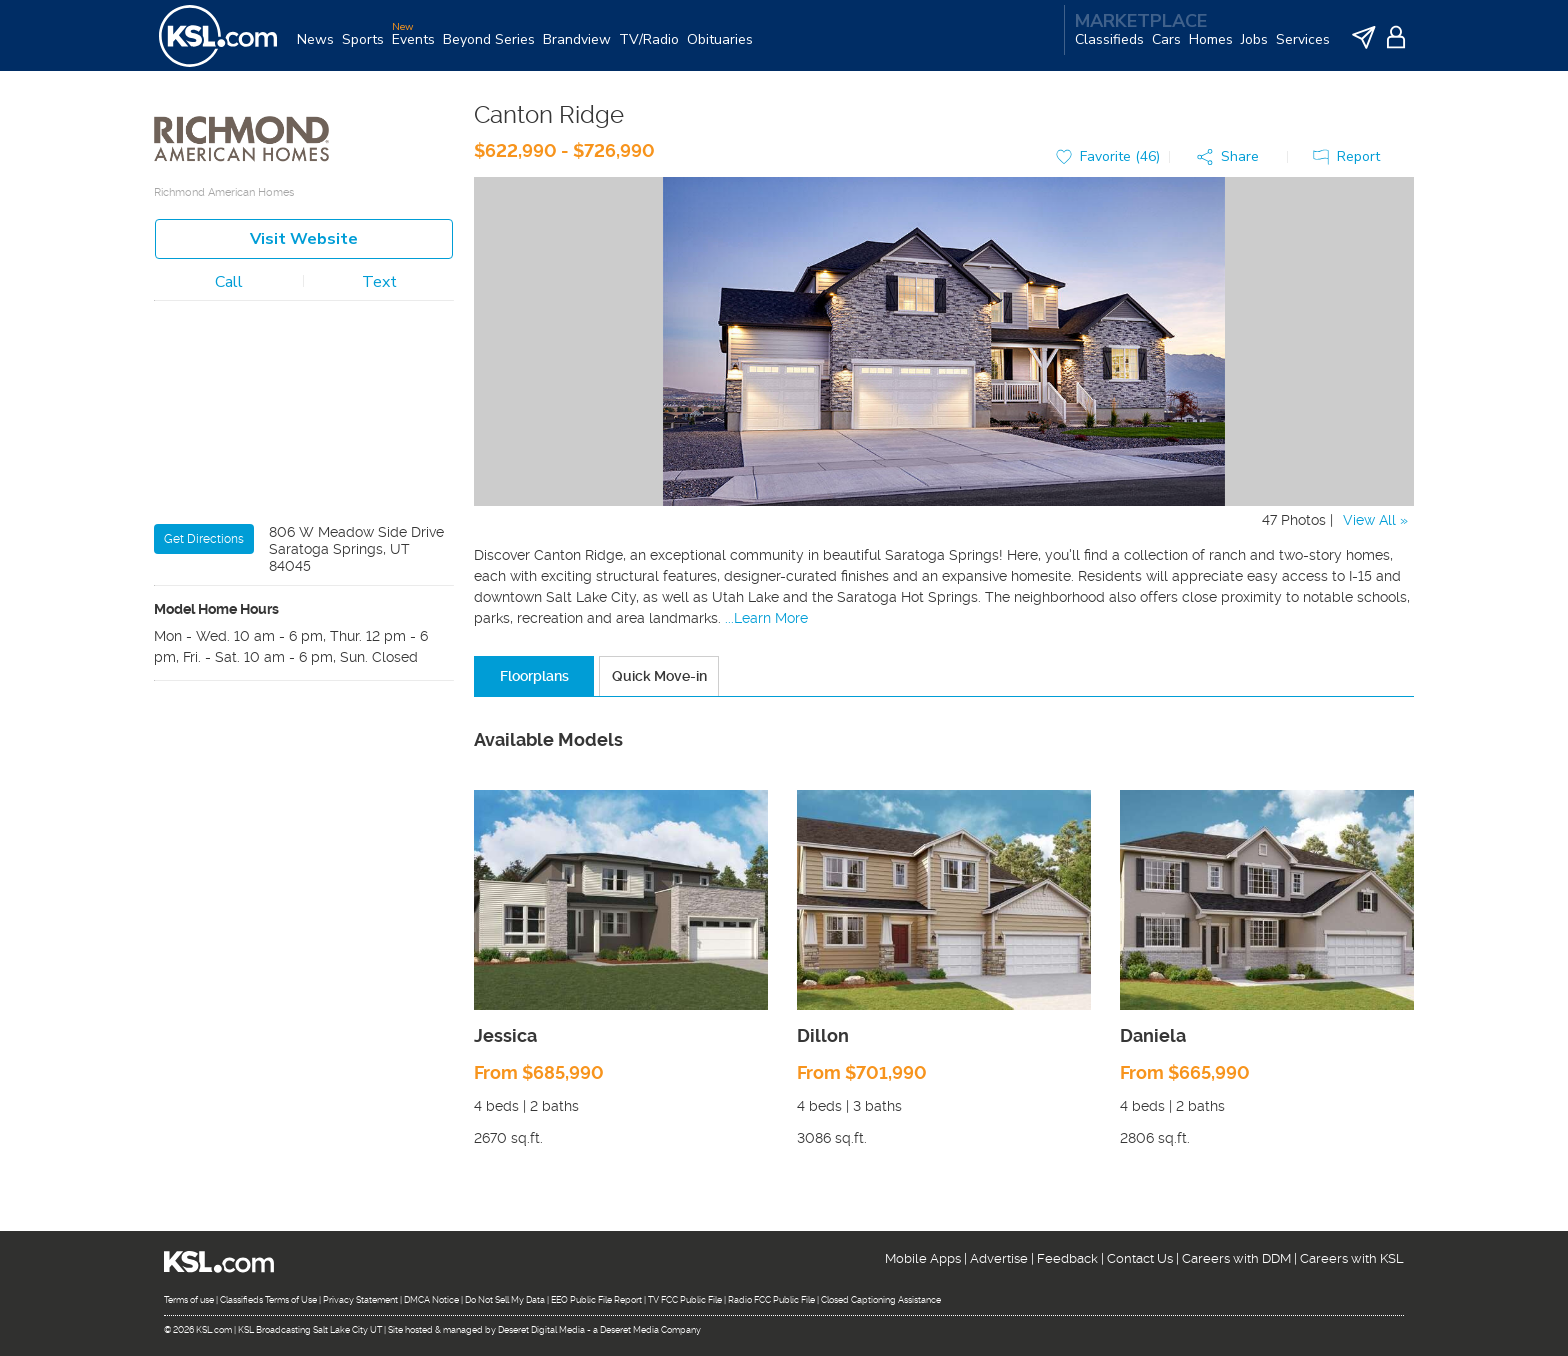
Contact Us (1140, 1258)
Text (379, 291)
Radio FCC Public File (771, 1301)
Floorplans (534, 685)
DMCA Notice (431, 1301)
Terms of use (189, 1301)
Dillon (823, 1044)
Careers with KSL (1352, 1258)
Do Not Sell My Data (505, 1301)
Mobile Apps (923, 1258)
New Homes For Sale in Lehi (258, 761)
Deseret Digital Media (541, 1330)
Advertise (999, 1258)
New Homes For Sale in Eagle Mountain (295, 736)
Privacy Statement (360, 1301)
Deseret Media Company (650, 1330)
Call (229, 291)
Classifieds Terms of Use (268, 1301)
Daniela (1153, 1044)
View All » (1375, 529)
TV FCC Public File (685, 1301)
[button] (1233, 166)
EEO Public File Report (596, 1301)
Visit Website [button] (304, 248)
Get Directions (204, 548)
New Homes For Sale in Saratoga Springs (301, 711)
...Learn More (766, 626)
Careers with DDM (1236, 1258)
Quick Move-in (659, 685)
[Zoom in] (429, 349)
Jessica (505, 1044)
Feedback (1067, 1258)
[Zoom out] (429, 378)
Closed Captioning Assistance (881, 1301)
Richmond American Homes (224, 201)
